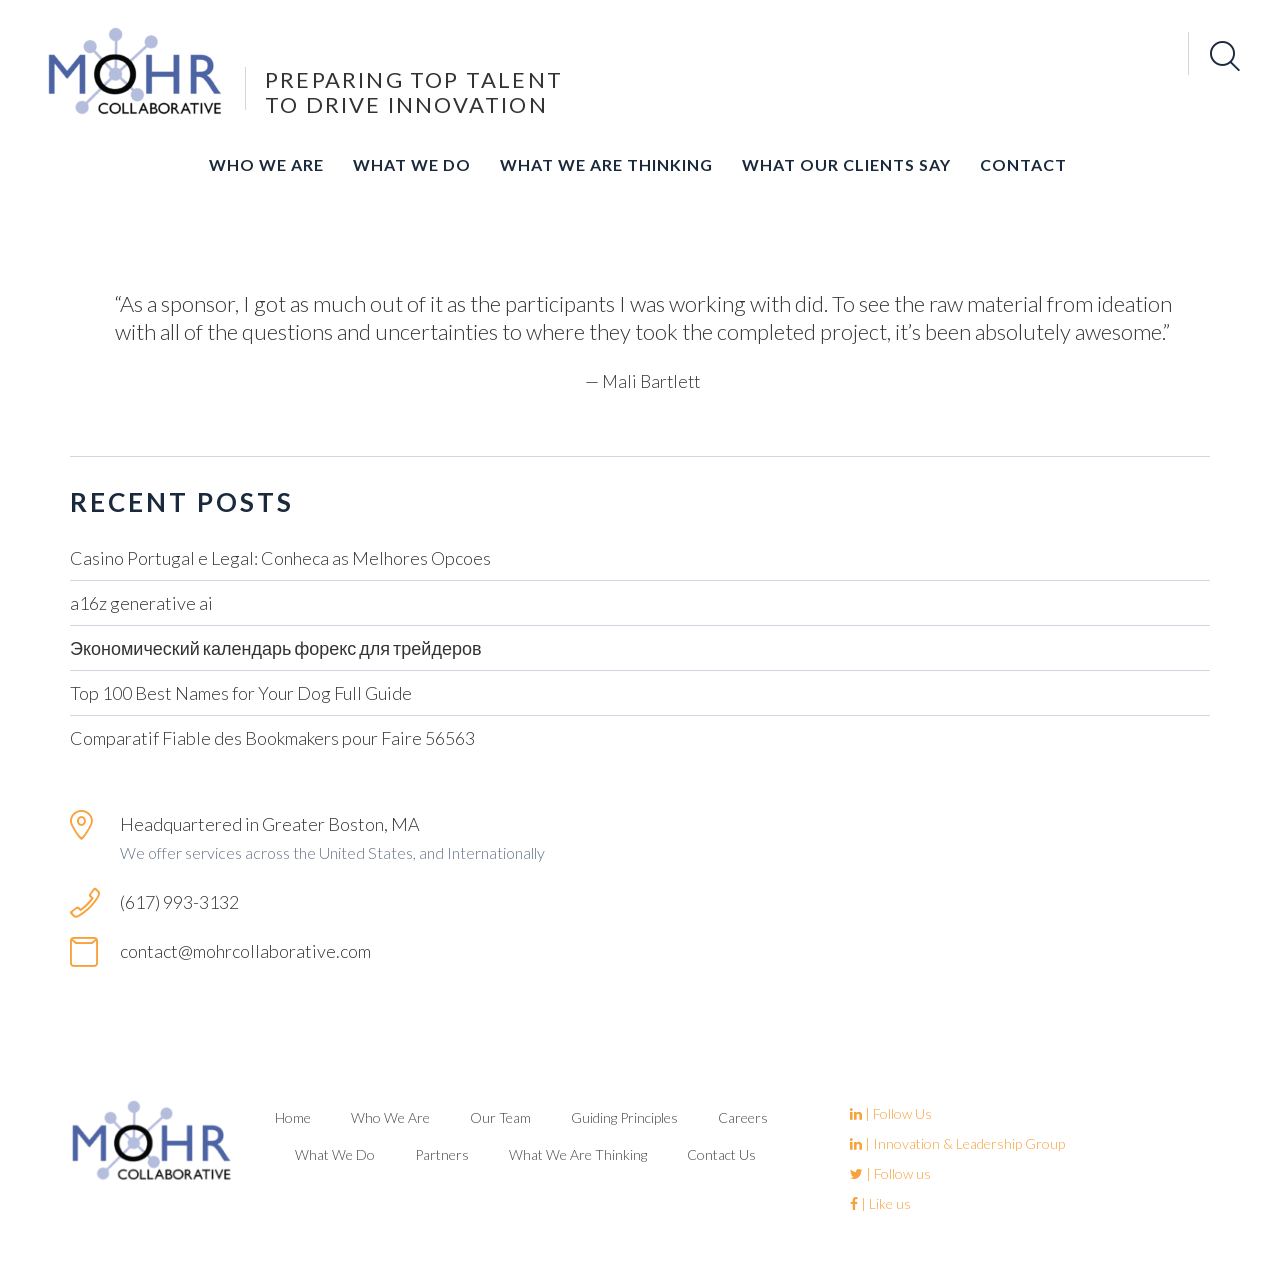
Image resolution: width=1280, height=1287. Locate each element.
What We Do (412, 164)
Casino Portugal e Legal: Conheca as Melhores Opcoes (280, 558)
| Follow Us (891, 1113)
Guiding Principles (624, 1117)
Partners (442, 1154)
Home (293, 1117)
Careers (743, 1117)
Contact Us (721, 1154)
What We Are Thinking (606, 164)
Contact (1023, 164)
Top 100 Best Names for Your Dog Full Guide (241, 693)
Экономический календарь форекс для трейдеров (276, 648)
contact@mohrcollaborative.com (245, 951)
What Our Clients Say (846, 164)
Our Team (500, 1117)
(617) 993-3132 (179, 902)
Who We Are (266, 164)
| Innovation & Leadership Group (957, 1143)
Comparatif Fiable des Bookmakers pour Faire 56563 (272, 738)
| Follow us (890, 1173)
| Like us (880, 1203)
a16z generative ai (141, 603)
